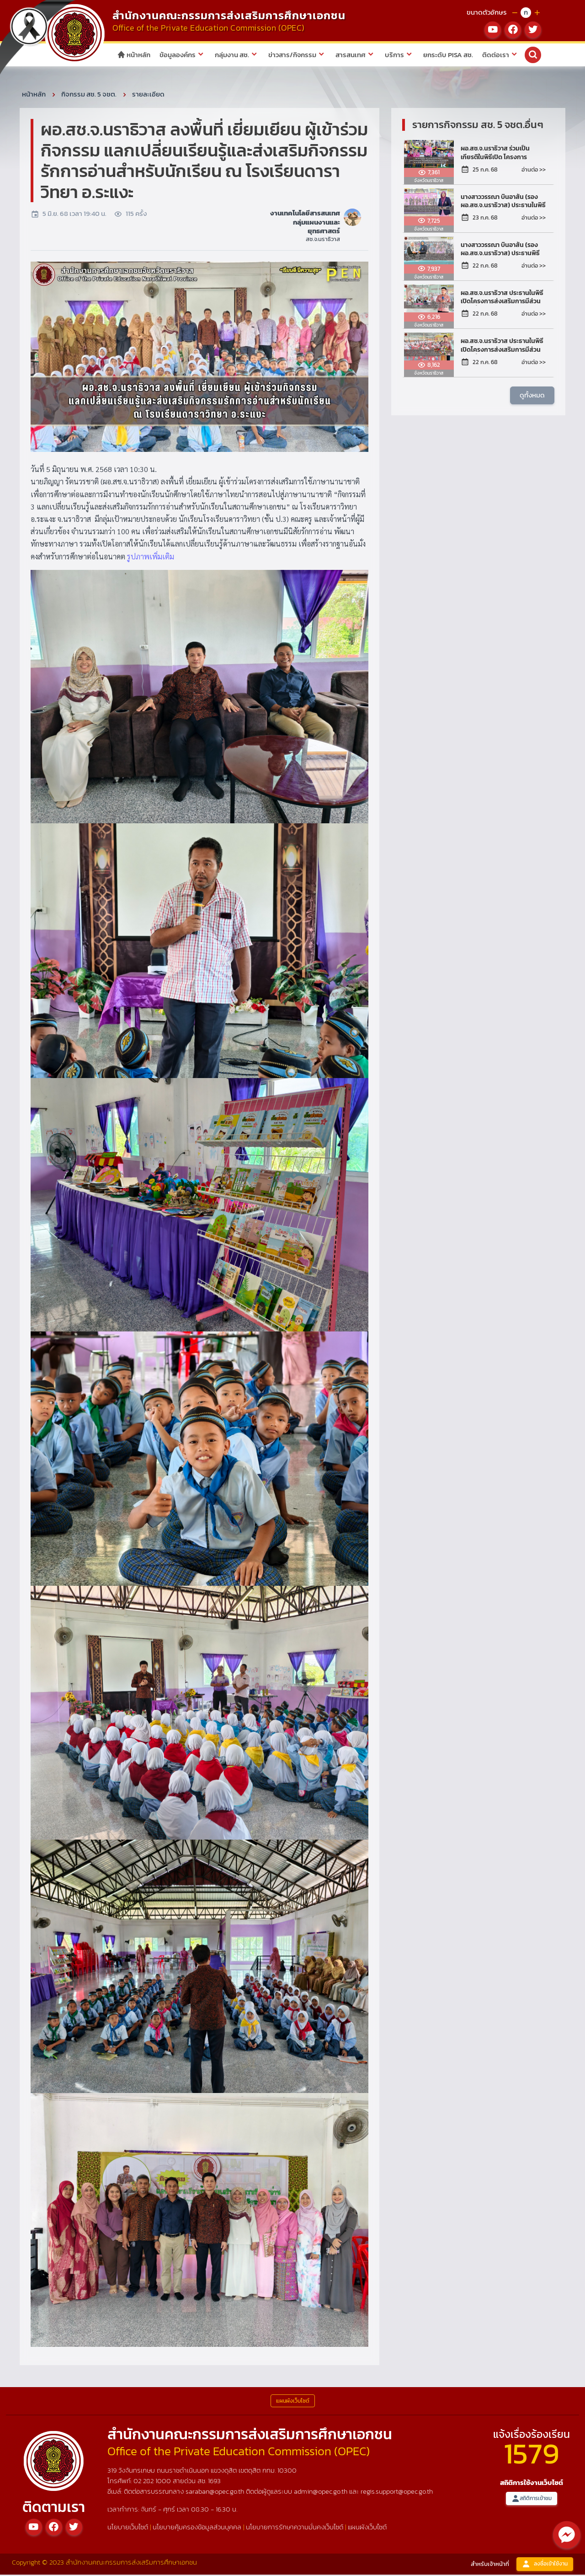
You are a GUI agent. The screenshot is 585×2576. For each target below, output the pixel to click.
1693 (214, 2482)
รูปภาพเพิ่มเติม (150, 558)
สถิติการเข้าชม (531, 2500)
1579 (531, 2454)
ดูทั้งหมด (532, 396)
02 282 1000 (153, 2482)
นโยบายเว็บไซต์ (127, 2528)
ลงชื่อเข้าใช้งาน (545, 2565)
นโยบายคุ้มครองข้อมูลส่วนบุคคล (197, 2528)
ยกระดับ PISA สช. (448, 54)
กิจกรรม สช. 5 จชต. (89, 95)
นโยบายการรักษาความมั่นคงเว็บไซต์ (294, 2528)
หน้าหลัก (133, 54)
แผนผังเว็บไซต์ (367, 2528)
